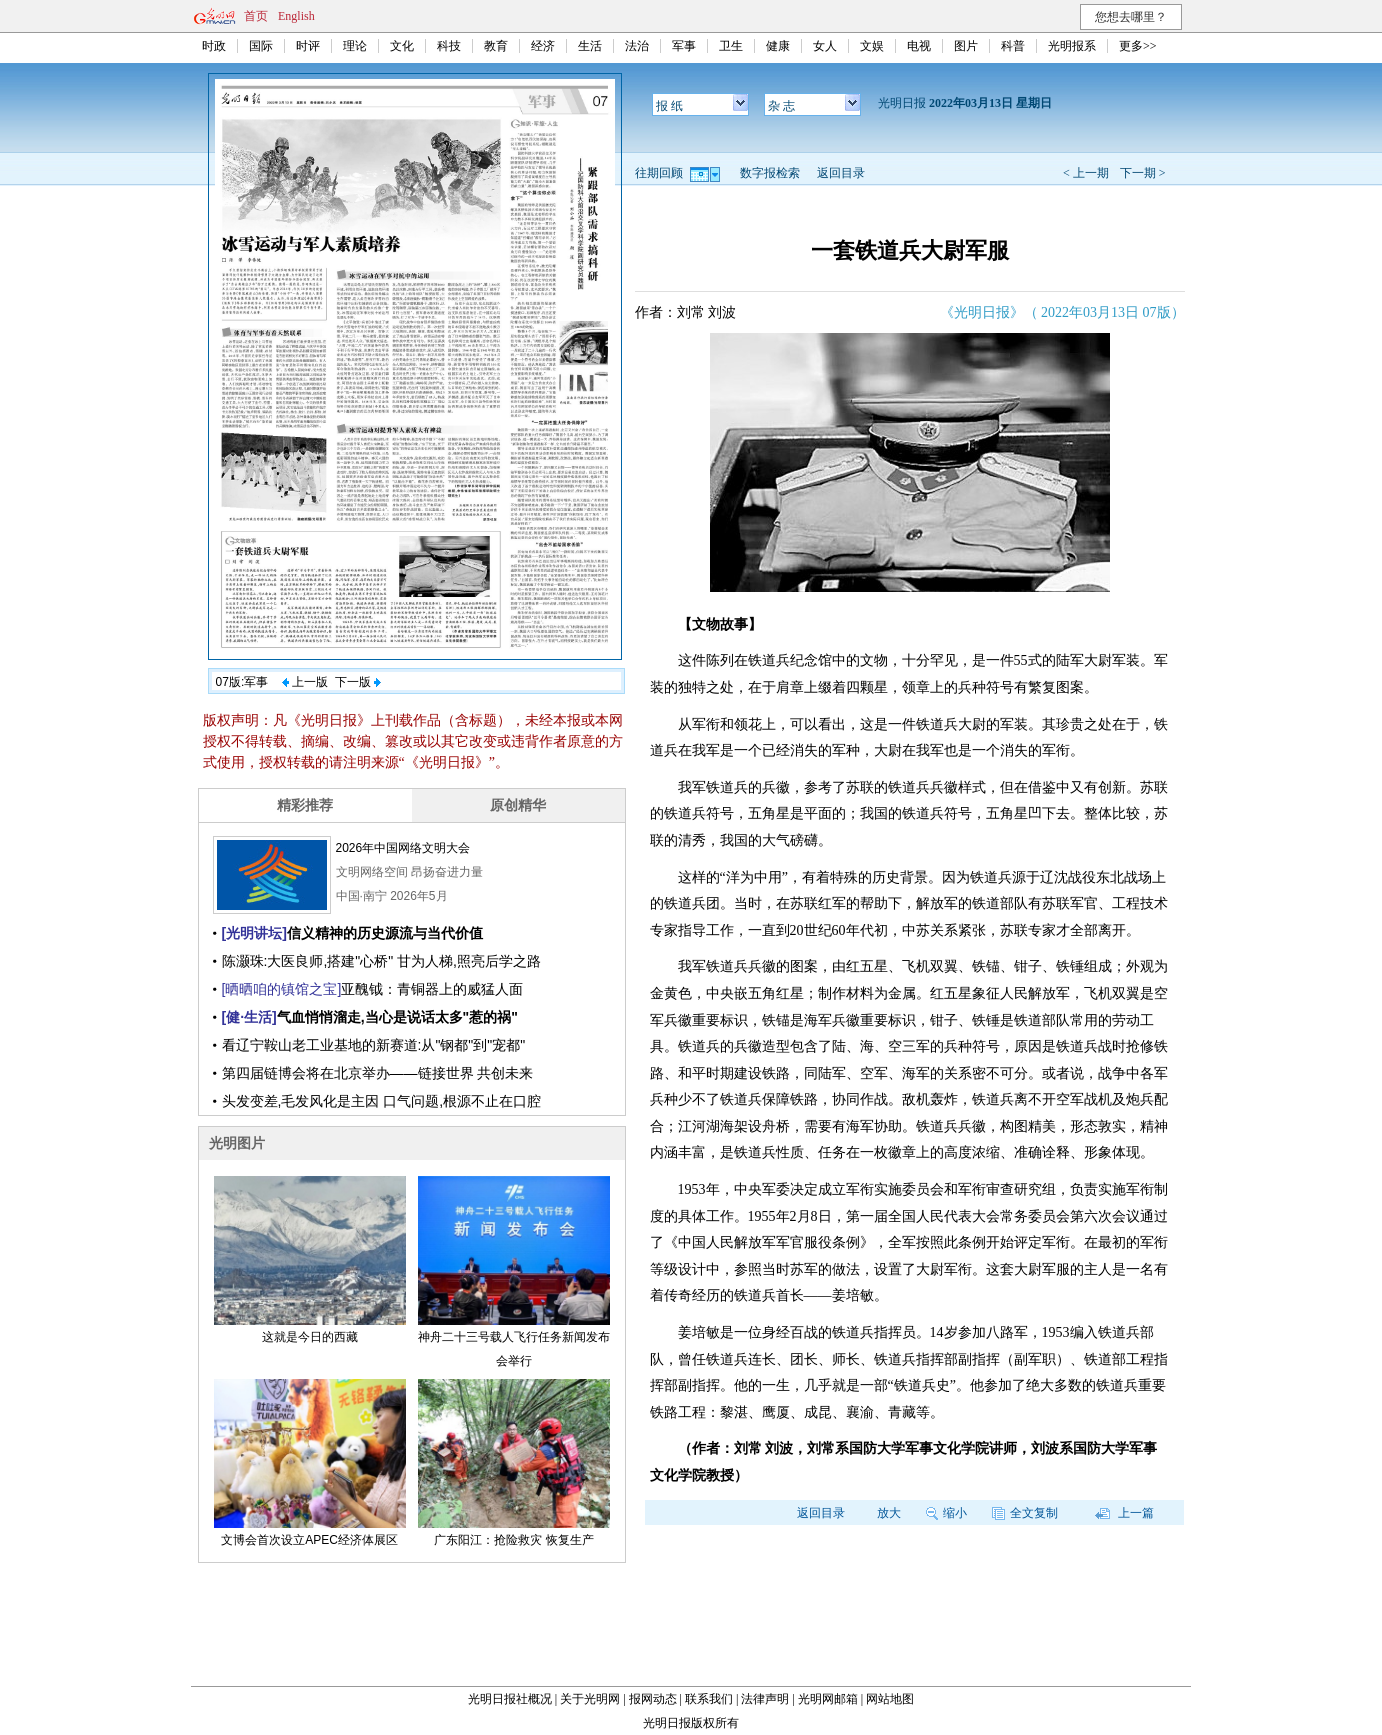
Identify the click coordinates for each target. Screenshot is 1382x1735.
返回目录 (841, 173)
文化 (402, 46)
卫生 (731, 46)
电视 (919, 46)
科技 (449, 46)
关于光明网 (590, 1699)
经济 (543, 46)
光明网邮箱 (828, 1699)
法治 (637, 46)
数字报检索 (770, 173)
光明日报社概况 (510, 1699)
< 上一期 (1086, 173)
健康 (778, 46)
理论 (355, 46)
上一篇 (1124, 1513)
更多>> (1138, 46)
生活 (590, 46)
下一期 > (1143, 173)
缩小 (946, 1513)
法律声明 (765, 1699)
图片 (966, 46)
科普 (1013, 46)
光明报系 (1072, 46)
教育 (496, 46)
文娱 (872, 46)
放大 (889, 1513)
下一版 (358, 682)
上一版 (305, 682)
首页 (256, 16)
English (296, 16)
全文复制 (1025, 1513)
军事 (684, 46)
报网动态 (653, 1699)
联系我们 (709, 1699)
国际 (261, 46)
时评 (308, 46)
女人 (825, 46)
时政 (214, 46)
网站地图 (890, 1699)
